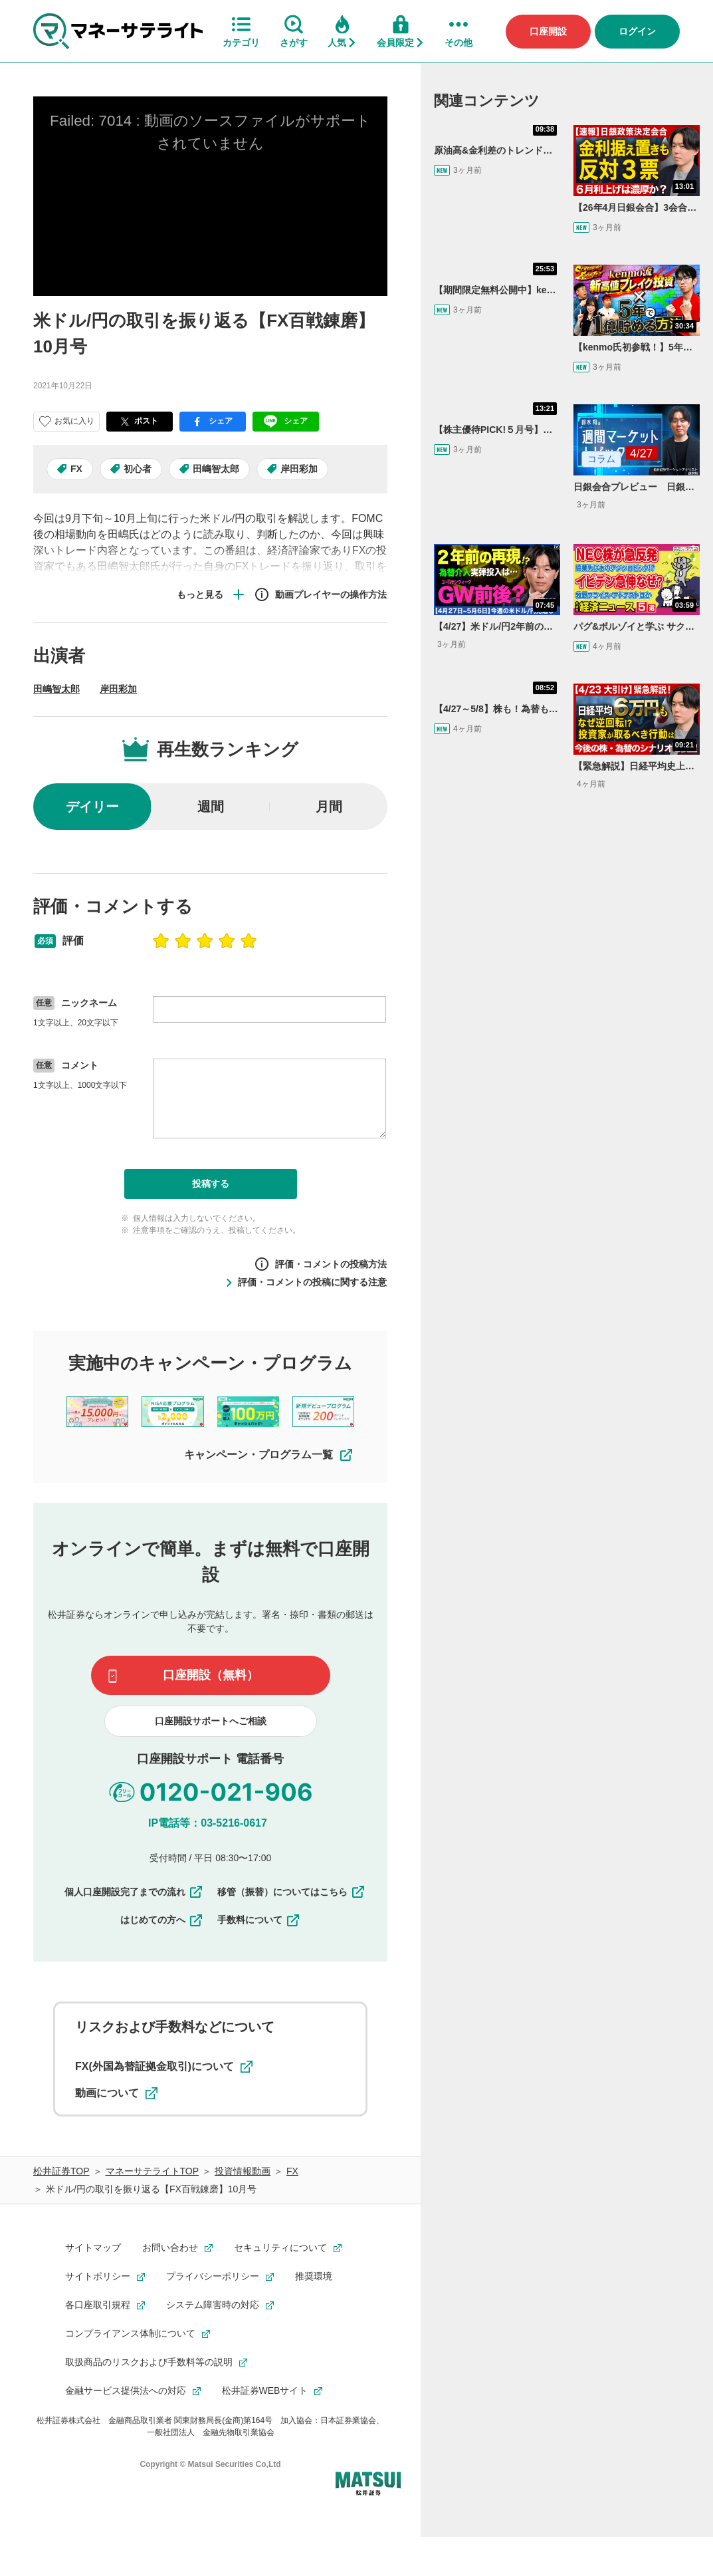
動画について (116, 2093)
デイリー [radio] (92, 806)
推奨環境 (313, 2276)
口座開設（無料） (210, 1675)
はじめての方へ (162, 1919)
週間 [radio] (210, 806)
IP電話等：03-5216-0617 (207, 1823)
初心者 (138, 468)
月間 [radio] (329, 806)
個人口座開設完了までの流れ (134, 1891)
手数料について (259, 1919)
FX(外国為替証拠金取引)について (164, 2067)
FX (76, 468)
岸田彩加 (299, 468)
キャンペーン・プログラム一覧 (269, 1455)
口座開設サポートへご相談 (210, 1721)
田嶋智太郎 (216, 468)
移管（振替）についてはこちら (291, 1891)
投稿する (210, 1183)
